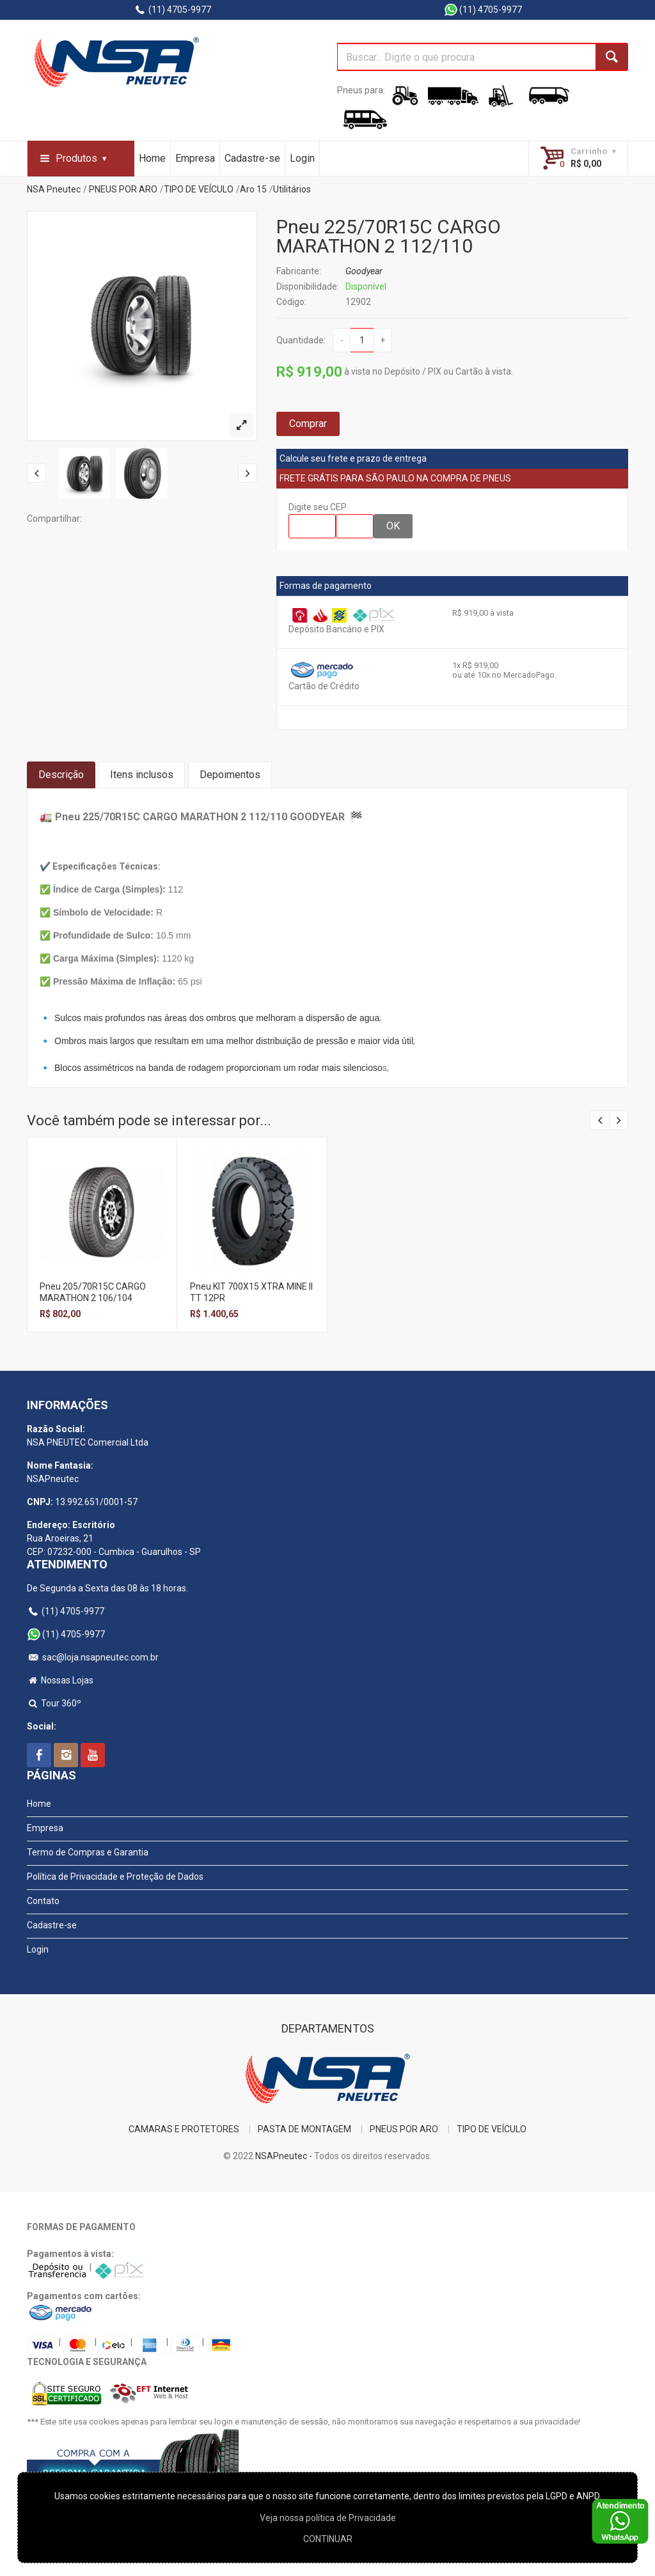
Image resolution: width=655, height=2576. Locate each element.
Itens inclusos (141, 775)
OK (393, 526)
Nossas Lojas (60, 1680)
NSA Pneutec (54, 189)
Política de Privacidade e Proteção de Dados (115, 1876)
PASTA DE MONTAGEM (304, 2129)
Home (152, 158)
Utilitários (292, 189)
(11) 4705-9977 (172, 9)
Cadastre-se (252, 158)
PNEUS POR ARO (123, 189)
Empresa (195, 158)
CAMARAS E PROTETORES (184, 2129)
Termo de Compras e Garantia (87, 1852)
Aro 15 (253, 189)
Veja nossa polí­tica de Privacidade (328, 2518)
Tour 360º (54, 1703)
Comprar (308, 424)
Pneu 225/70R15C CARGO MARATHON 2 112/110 (388, 236)
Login (302, 158)
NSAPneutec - (284, 2156)
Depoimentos (230, 775)
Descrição (61, 775)
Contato (43, 1901)
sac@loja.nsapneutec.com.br (93, 1657)
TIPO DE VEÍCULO (198, 189)
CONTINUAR (327, 2539)
